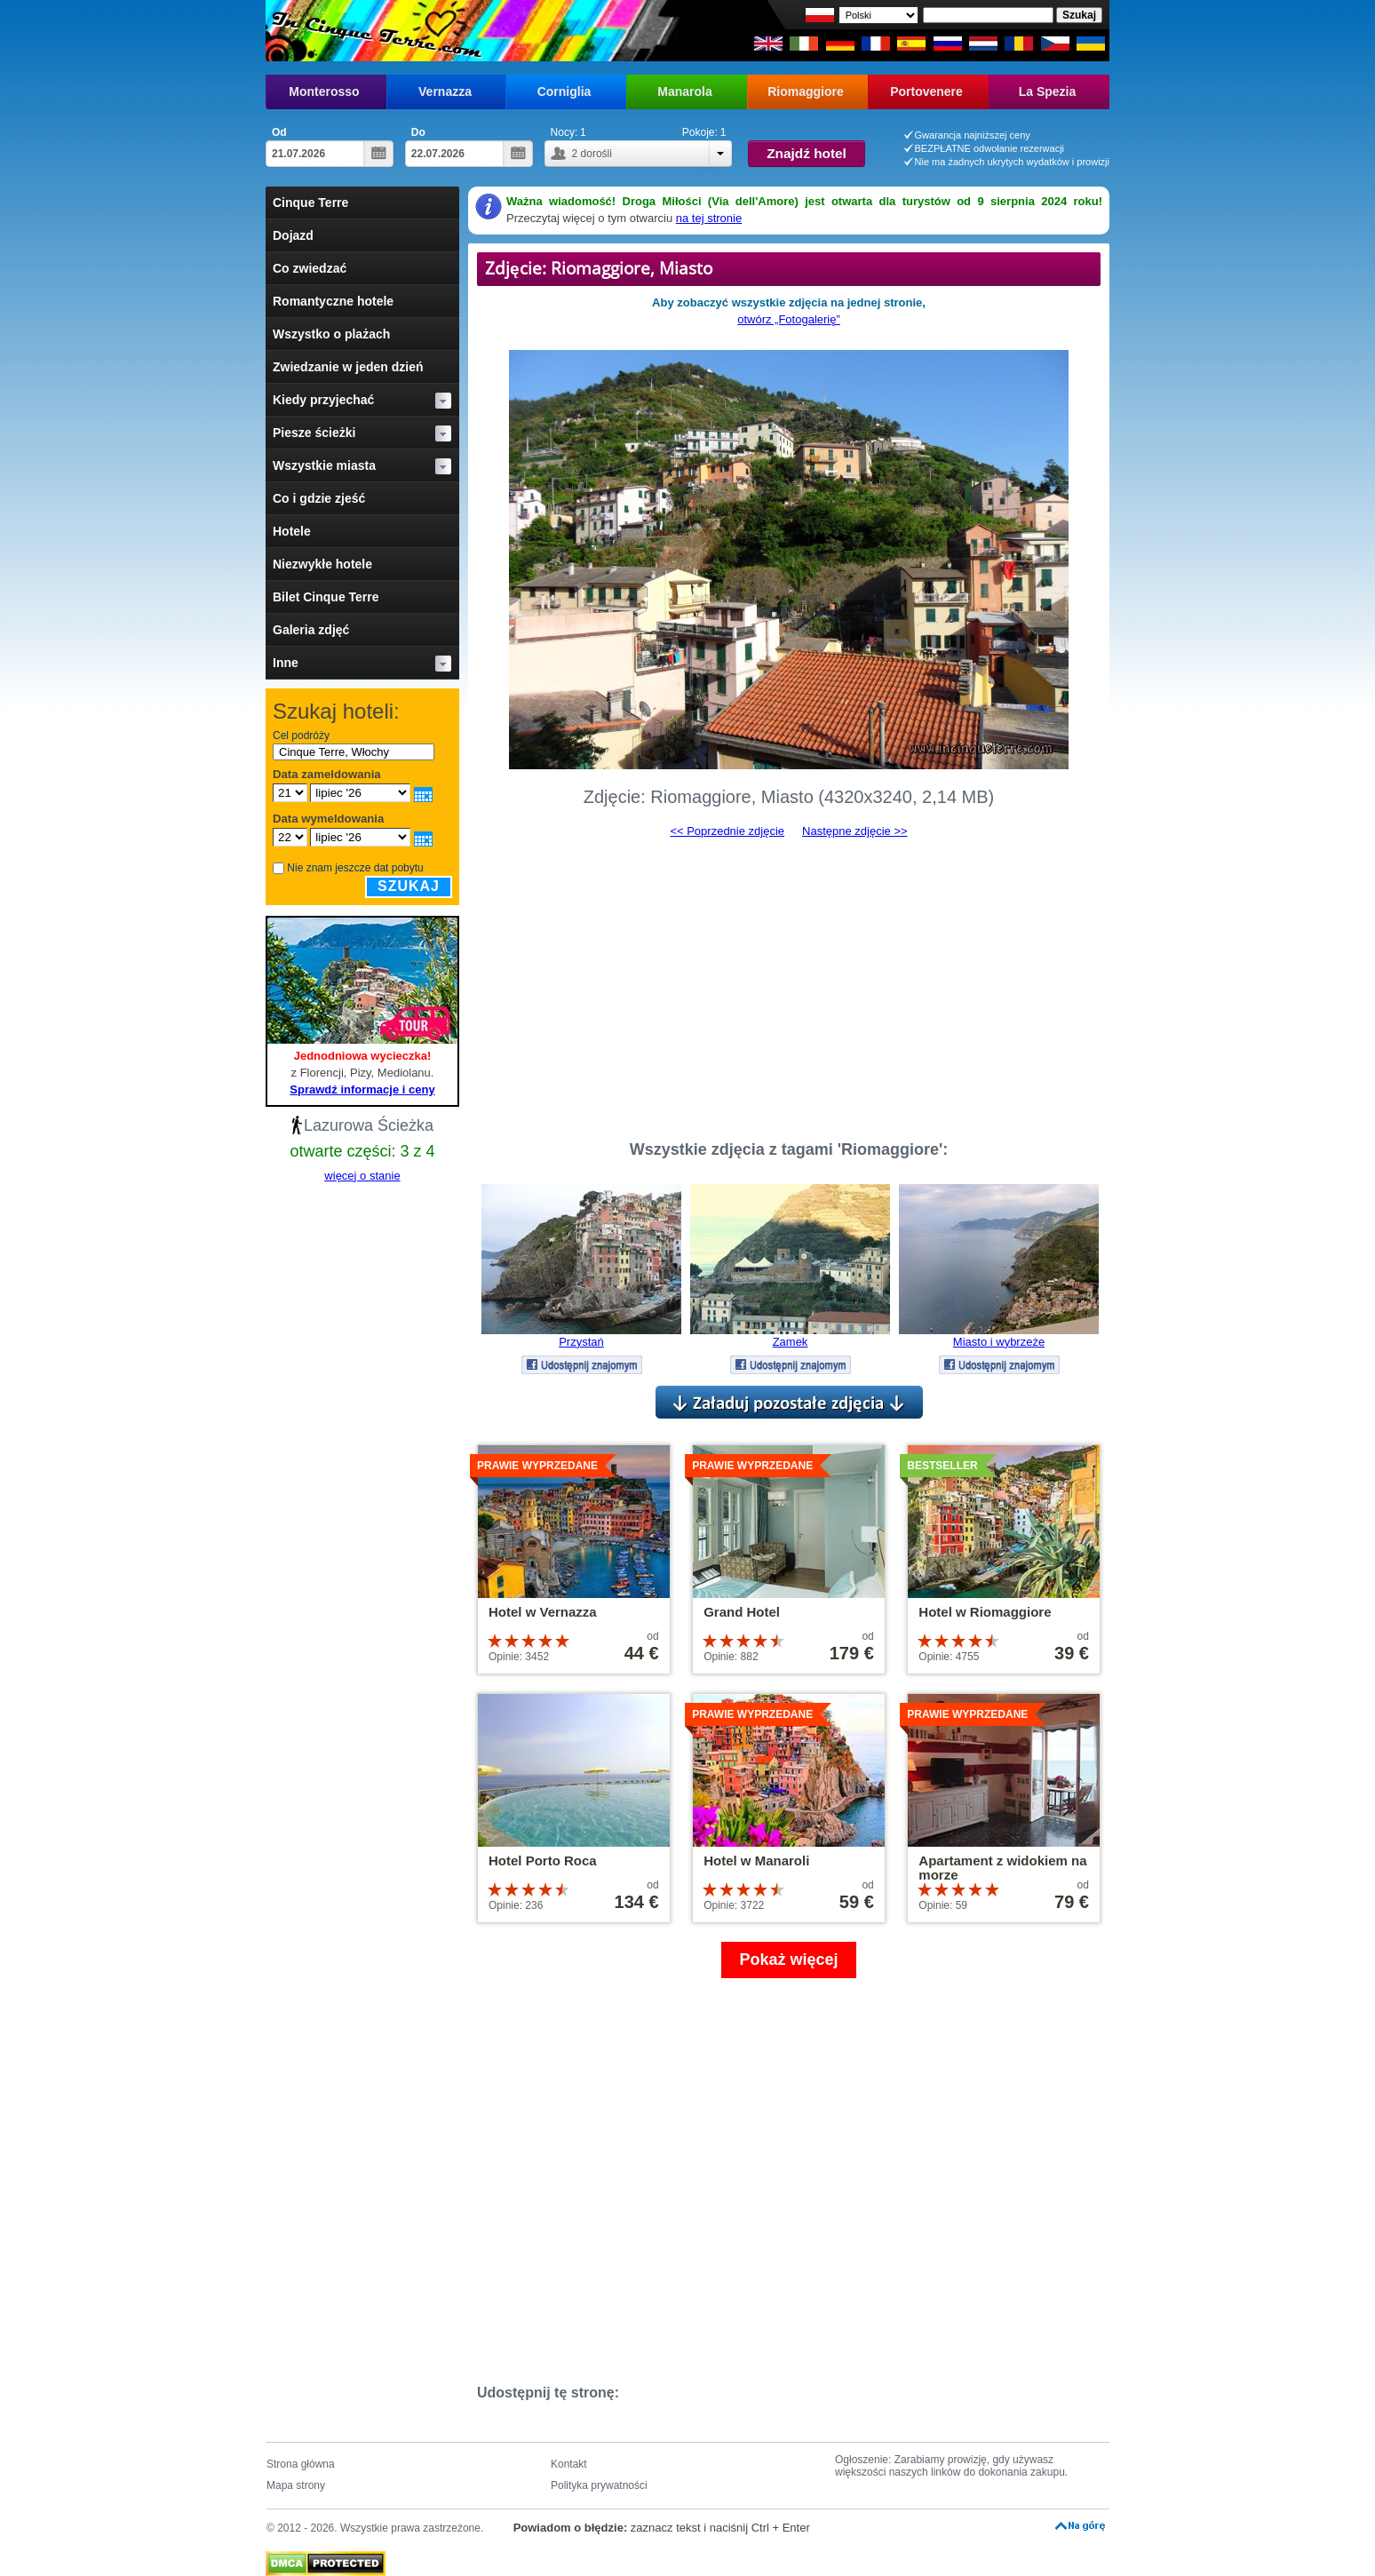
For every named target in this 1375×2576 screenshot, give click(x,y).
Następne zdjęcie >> (855, 831)
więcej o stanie (362, 1175)
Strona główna (300, 2464)
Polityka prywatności (599, 2485)
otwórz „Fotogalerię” (788, 319)
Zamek (790, 1341)
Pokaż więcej (788, 1959)
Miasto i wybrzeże (999, 1341)
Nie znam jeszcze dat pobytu (355, 868)
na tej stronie (709, 218)
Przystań (581, 1341)
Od (279, 132)
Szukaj (409, 886)
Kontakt (569, 2464)
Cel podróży (301, 735)
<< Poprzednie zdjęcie (727, 831)
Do (418, 132)
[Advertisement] (789, 981)
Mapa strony (295, 2485)
